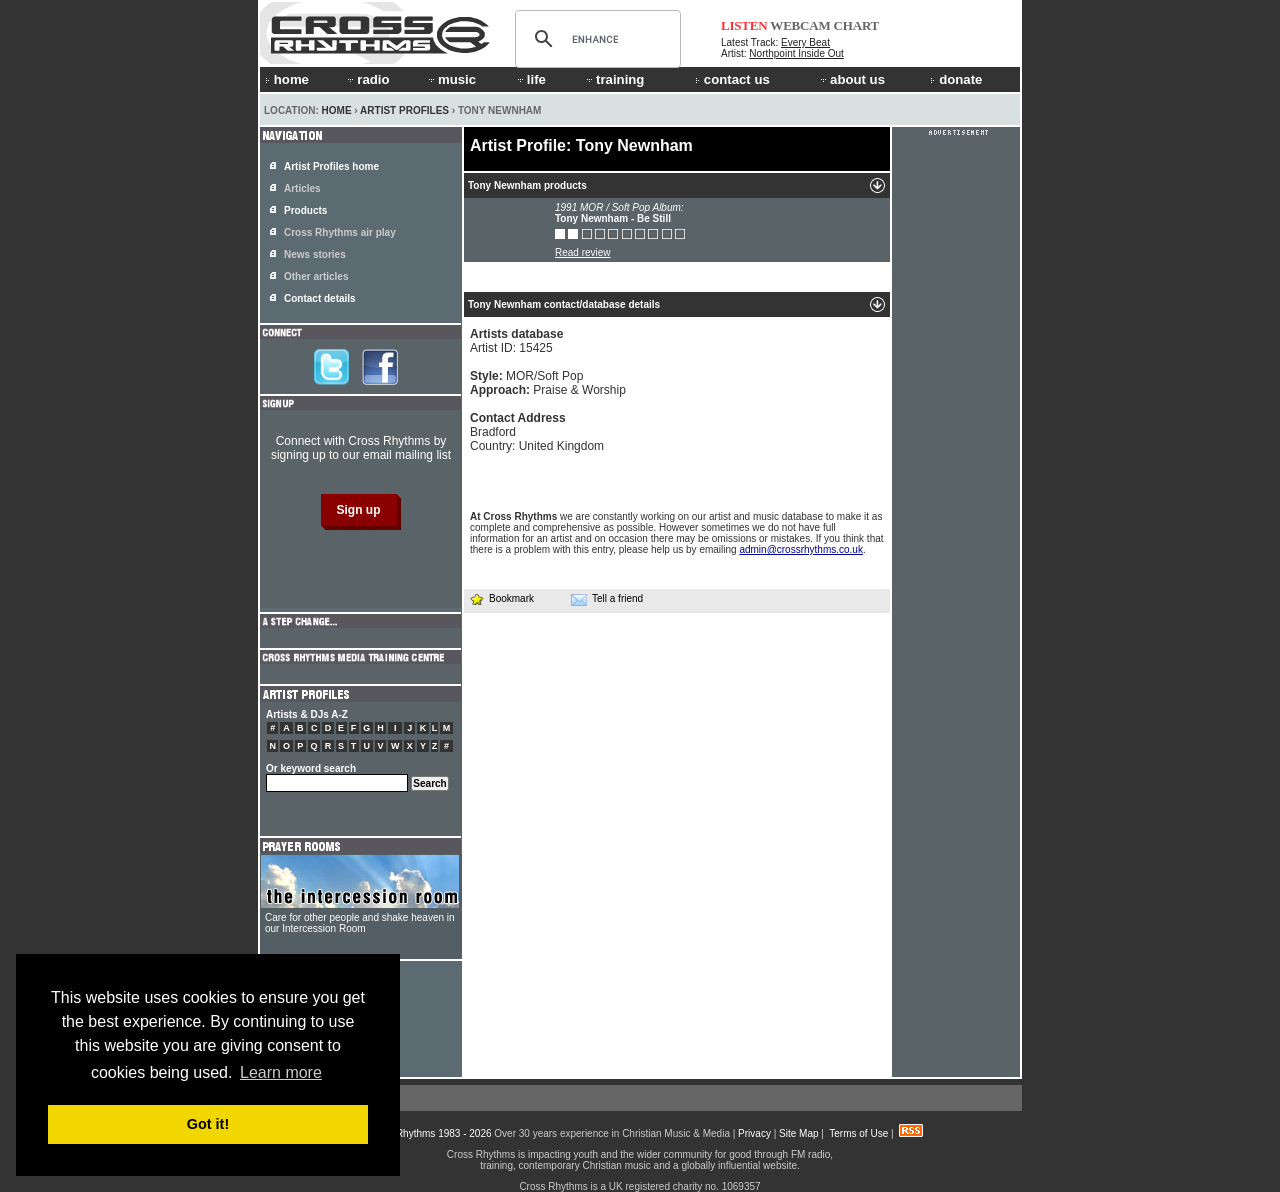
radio (367, 79)
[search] (595, 39)
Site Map (798, 1133)
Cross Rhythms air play (340, 232)
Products (305, 210)
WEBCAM (800, 25)
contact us (732, 79)
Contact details (320, 298)
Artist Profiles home (331, 166)
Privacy (754, 1133)
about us (851, 79)
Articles (302, 188)
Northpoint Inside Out (796, 53)
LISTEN (744, 25)
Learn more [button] (281, 1072)
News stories (315, 254)
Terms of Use (858, 1133)
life (530, 79)
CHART (857, 25)
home (287, 79)
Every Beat (805, 42)
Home (337, 110)
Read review (583, 252)
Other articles (316, 276)
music (451, 79)
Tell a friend (607, 599)
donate (956, 79)
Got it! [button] (208, 1124)
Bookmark (501, 598)
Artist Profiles (404, 110)
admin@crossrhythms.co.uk (801, 549)
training (614, 79)
